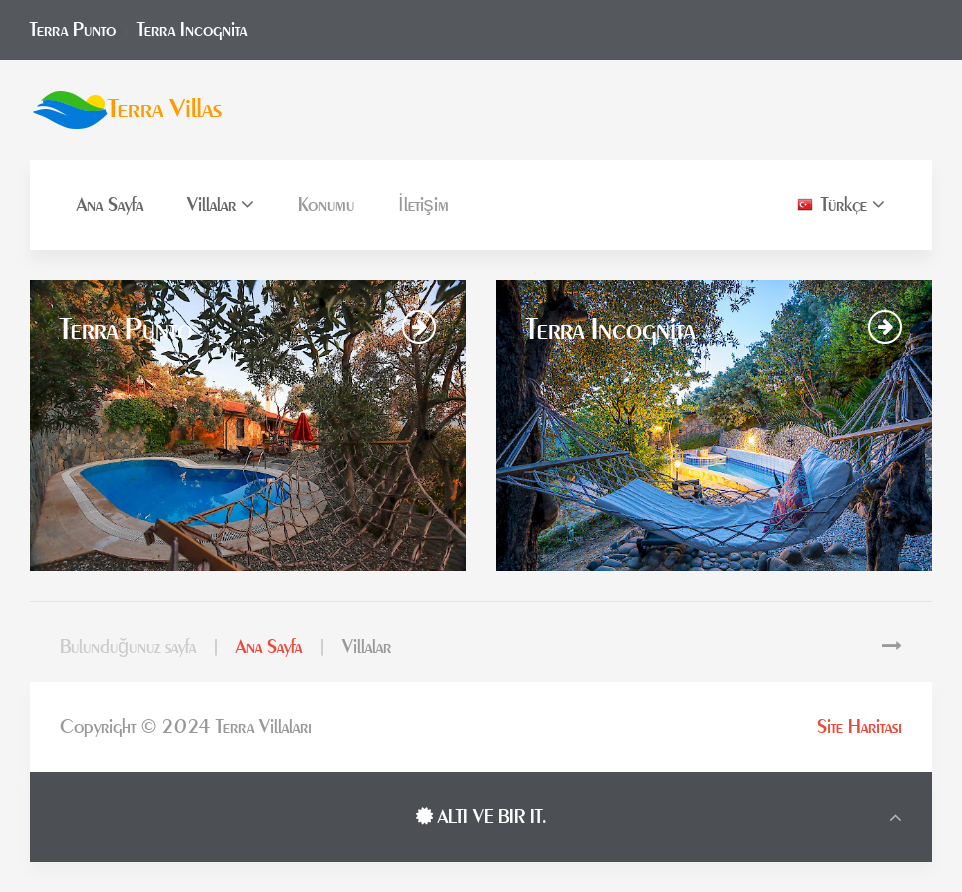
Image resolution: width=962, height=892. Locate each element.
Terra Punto (73, 30)
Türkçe (841, 204)
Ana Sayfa (110, 205)
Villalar (220, 204)
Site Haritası (859, 727)
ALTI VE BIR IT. (481, 817)
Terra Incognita (192, 30)
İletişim (423, 205)
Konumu (326, 205)
